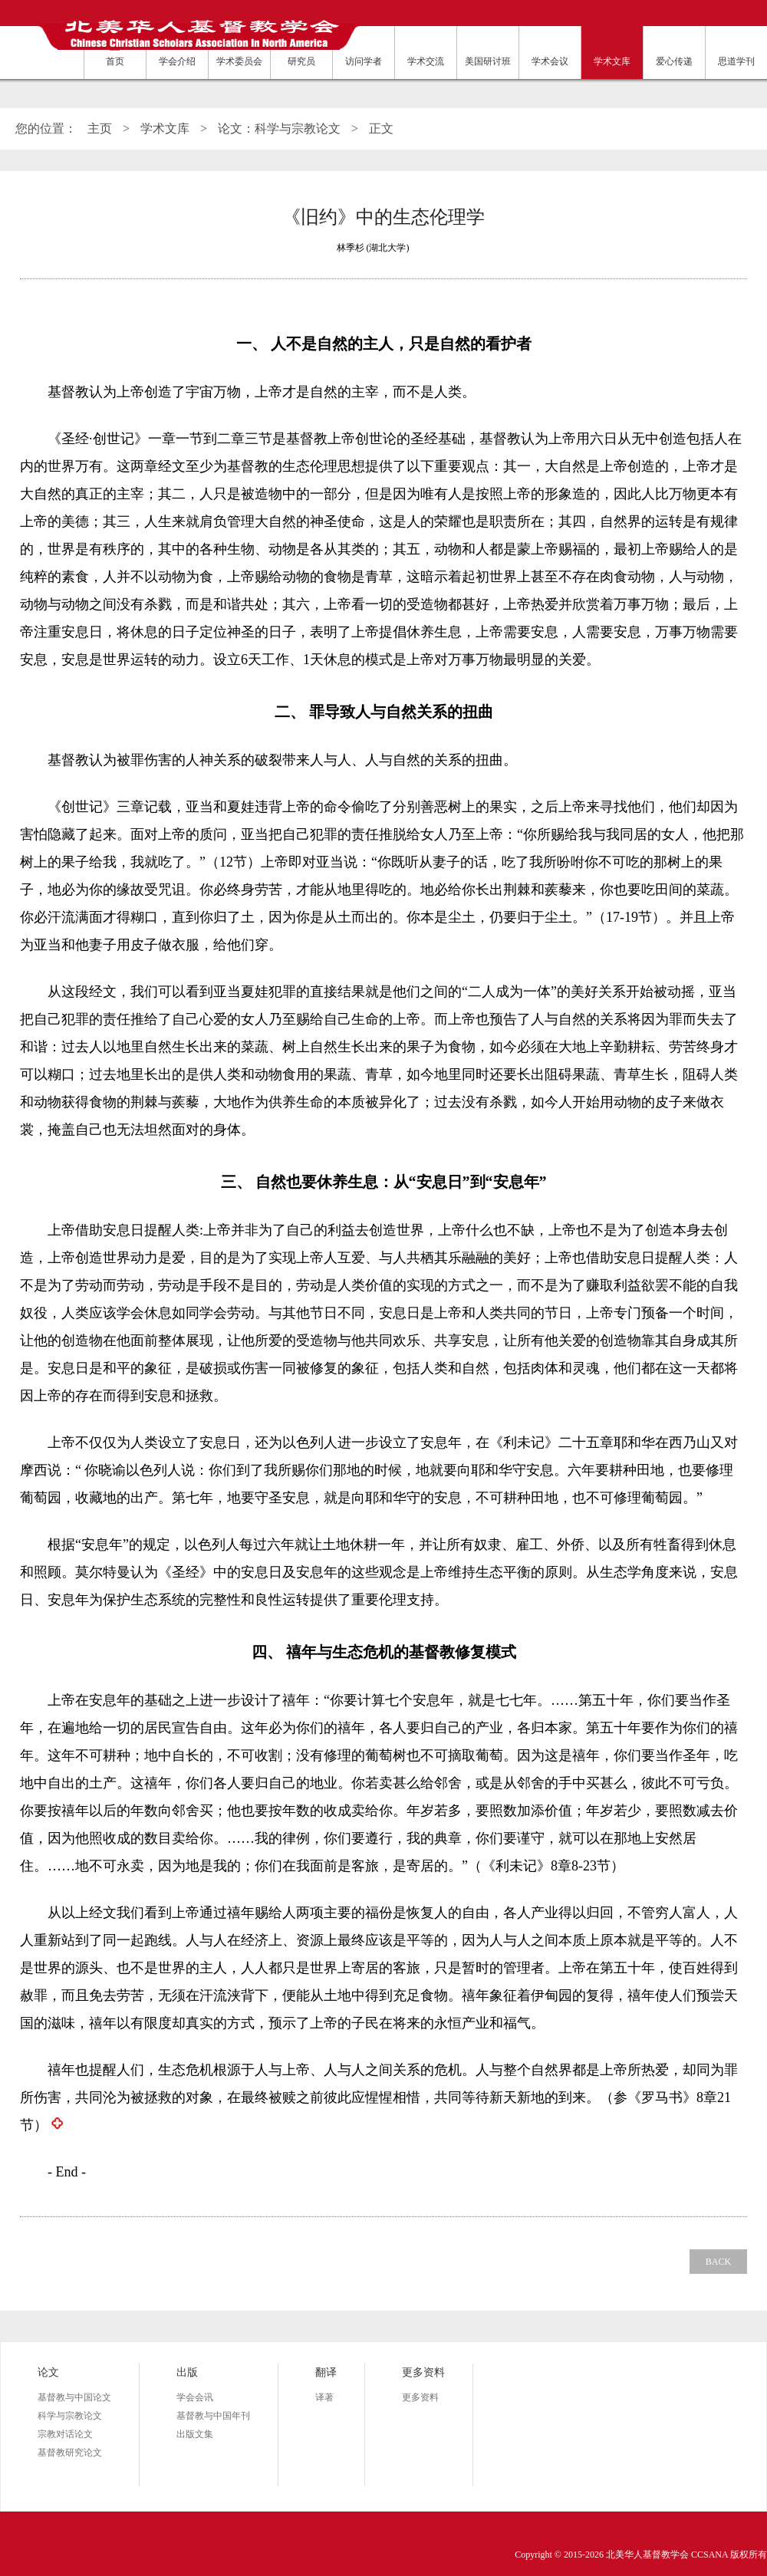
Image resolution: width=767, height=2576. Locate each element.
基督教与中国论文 (74, 2397)
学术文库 (164, 128)
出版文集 (194, 2434)
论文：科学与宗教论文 (279, 128)
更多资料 (420, 2397)
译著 (324, 2397)
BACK (718, 2261)
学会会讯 (194, 2397)
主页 (99, 128)
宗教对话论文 (65, 2434)
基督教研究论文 (70, 2452)
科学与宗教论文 (70, 2415)
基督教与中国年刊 (213, 2415)
